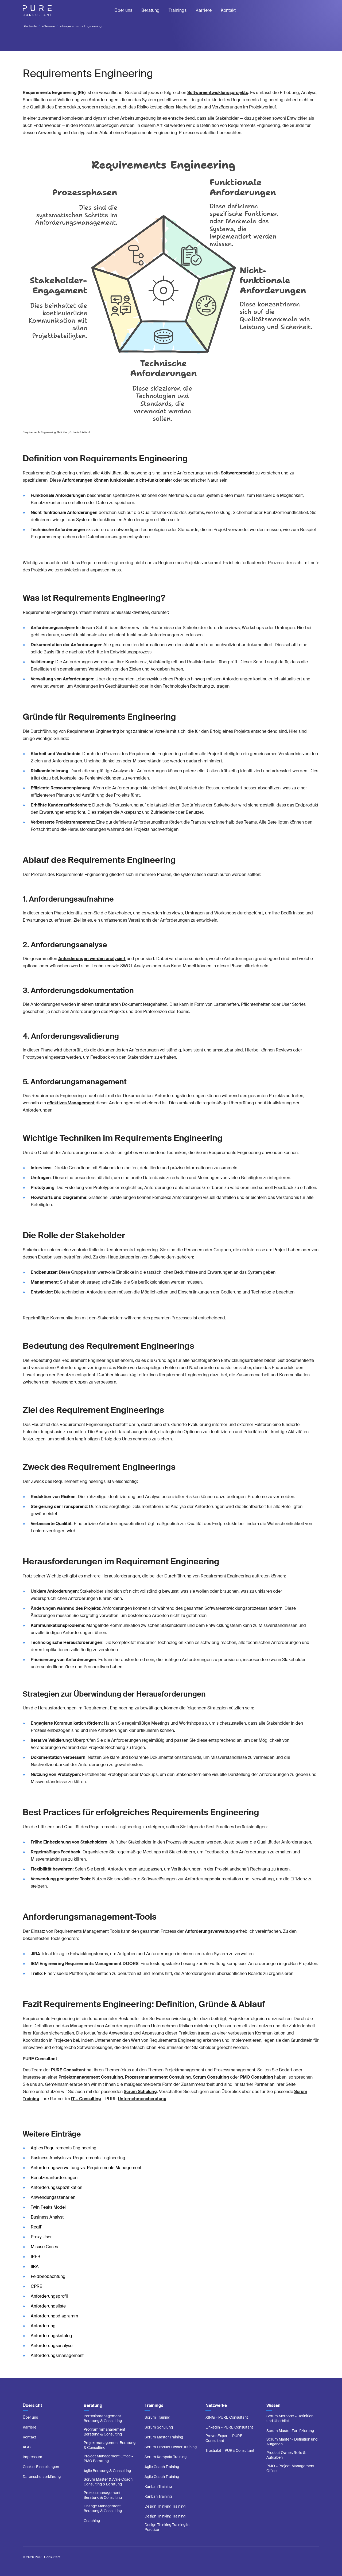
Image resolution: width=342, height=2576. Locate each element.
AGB (26, 2447)
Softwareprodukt (237, 473)
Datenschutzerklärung (42, 2476)
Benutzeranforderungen (54, 2177)
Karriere (204, 10)
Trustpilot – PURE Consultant (229, 2450)
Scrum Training (157, 2417)
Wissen (49, 26)
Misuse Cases (44, 2247)
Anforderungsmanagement (57, 2355)
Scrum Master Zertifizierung (290, 2430)
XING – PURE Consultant (226, 2417)
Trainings (177, 10)
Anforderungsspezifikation (56, 2187)
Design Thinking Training (165, 2506)
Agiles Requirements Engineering (63, 2148)
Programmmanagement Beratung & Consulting (104, 2432)
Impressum (32, 2456)
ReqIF (36, 2227)
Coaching (92, 2520)
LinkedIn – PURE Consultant (229, 2427)
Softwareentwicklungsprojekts (217, 92)
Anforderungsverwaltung (210, 1931)
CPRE (36, 2286)
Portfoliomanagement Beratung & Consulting (103, 2418)
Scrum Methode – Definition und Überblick (289, 2418)
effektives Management (71, 1103)
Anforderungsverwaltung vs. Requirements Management (86, 2167)
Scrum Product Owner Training (171, 2447)
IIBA (35, 2266)
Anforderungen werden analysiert (92, 958)
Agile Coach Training (162, 2466)
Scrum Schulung (159, 2427)
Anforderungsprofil (49, 2296)
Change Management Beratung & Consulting (103, 2508)
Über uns (123, 10)
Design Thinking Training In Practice (167, 2527)
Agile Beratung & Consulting (107, 2470)
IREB (35, 2256)
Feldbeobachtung (48, 2276)
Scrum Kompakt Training (165, 2456)
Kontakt (228, 10)
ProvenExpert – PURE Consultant (223, 2438)
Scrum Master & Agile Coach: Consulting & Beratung (108, 2482)
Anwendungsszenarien (53, 2197)
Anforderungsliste (48, 2306)
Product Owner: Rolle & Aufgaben (286, 2455)
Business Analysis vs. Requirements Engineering (78, 2158)
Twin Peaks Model (48, 2207)
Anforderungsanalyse (51, 2345)
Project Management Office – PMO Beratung (108, 2458)
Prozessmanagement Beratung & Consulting (103, 2495)
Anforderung (43, 2326)
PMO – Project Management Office (290, 2468)
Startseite (30, 26)
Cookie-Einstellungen (41, 2466)
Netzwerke (216, 2405)
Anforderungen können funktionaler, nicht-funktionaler (117, 480)
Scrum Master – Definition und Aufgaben (291, 2441)
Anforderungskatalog (51, 2336)
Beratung (150, 10)
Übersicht (32, 2405)
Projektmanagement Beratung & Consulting (109, 2445)
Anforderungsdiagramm (54, 2316)
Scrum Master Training (164, 2437)
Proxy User (41, 2237)
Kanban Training (158, 2486)
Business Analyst (47, 2217)
